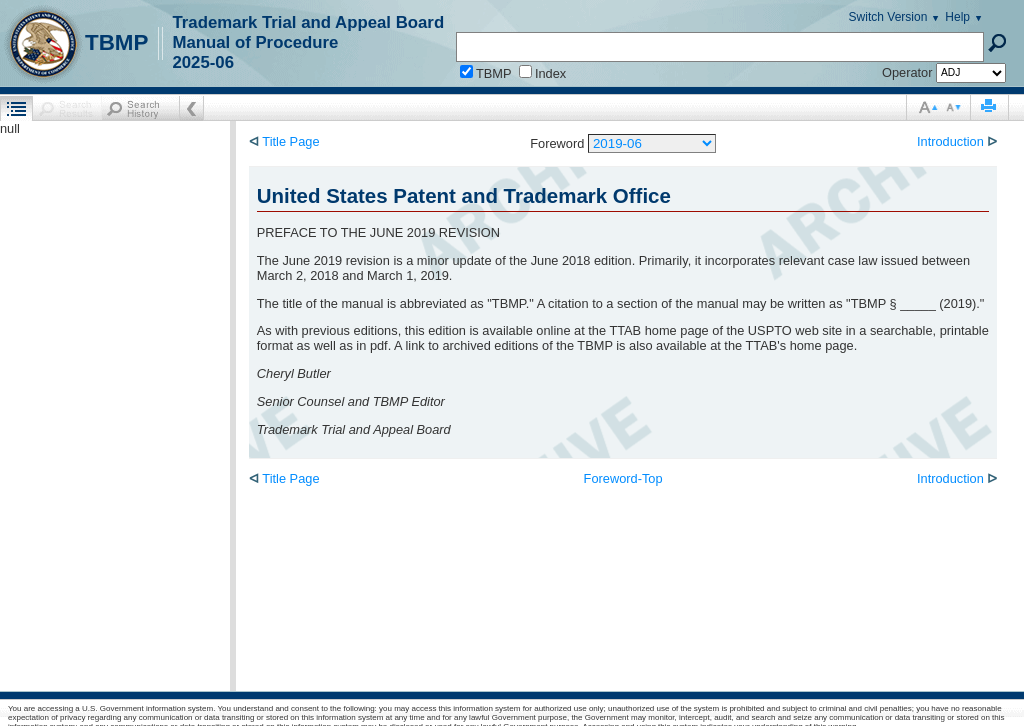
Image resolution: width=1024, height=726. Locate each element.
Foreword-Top (623, 478)
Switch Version (888, 17)
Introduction (952, 141)
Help (957, 17)
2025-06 (203, 62)
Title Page (289, 141)
